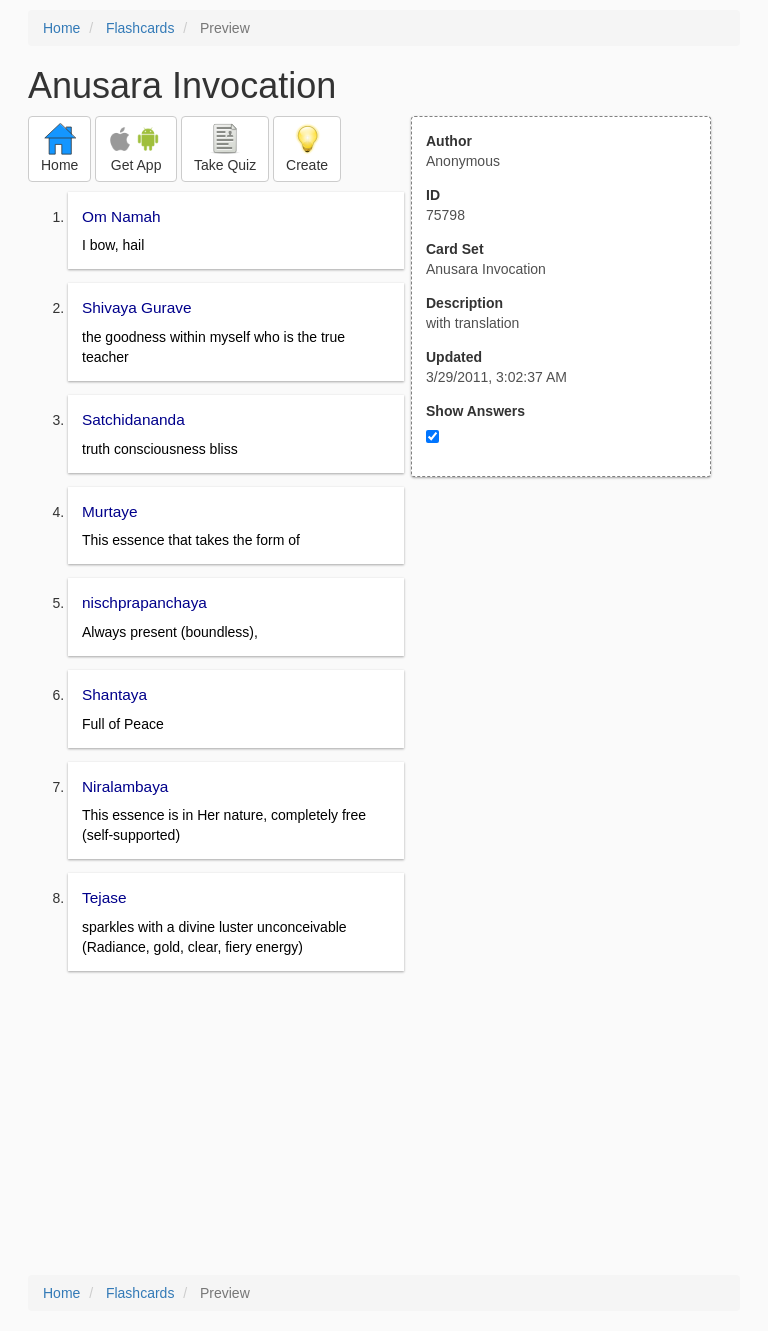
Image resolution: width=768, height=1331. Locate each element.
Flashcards (140, 28)
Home (61, 28)
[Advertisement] (572, 673)
